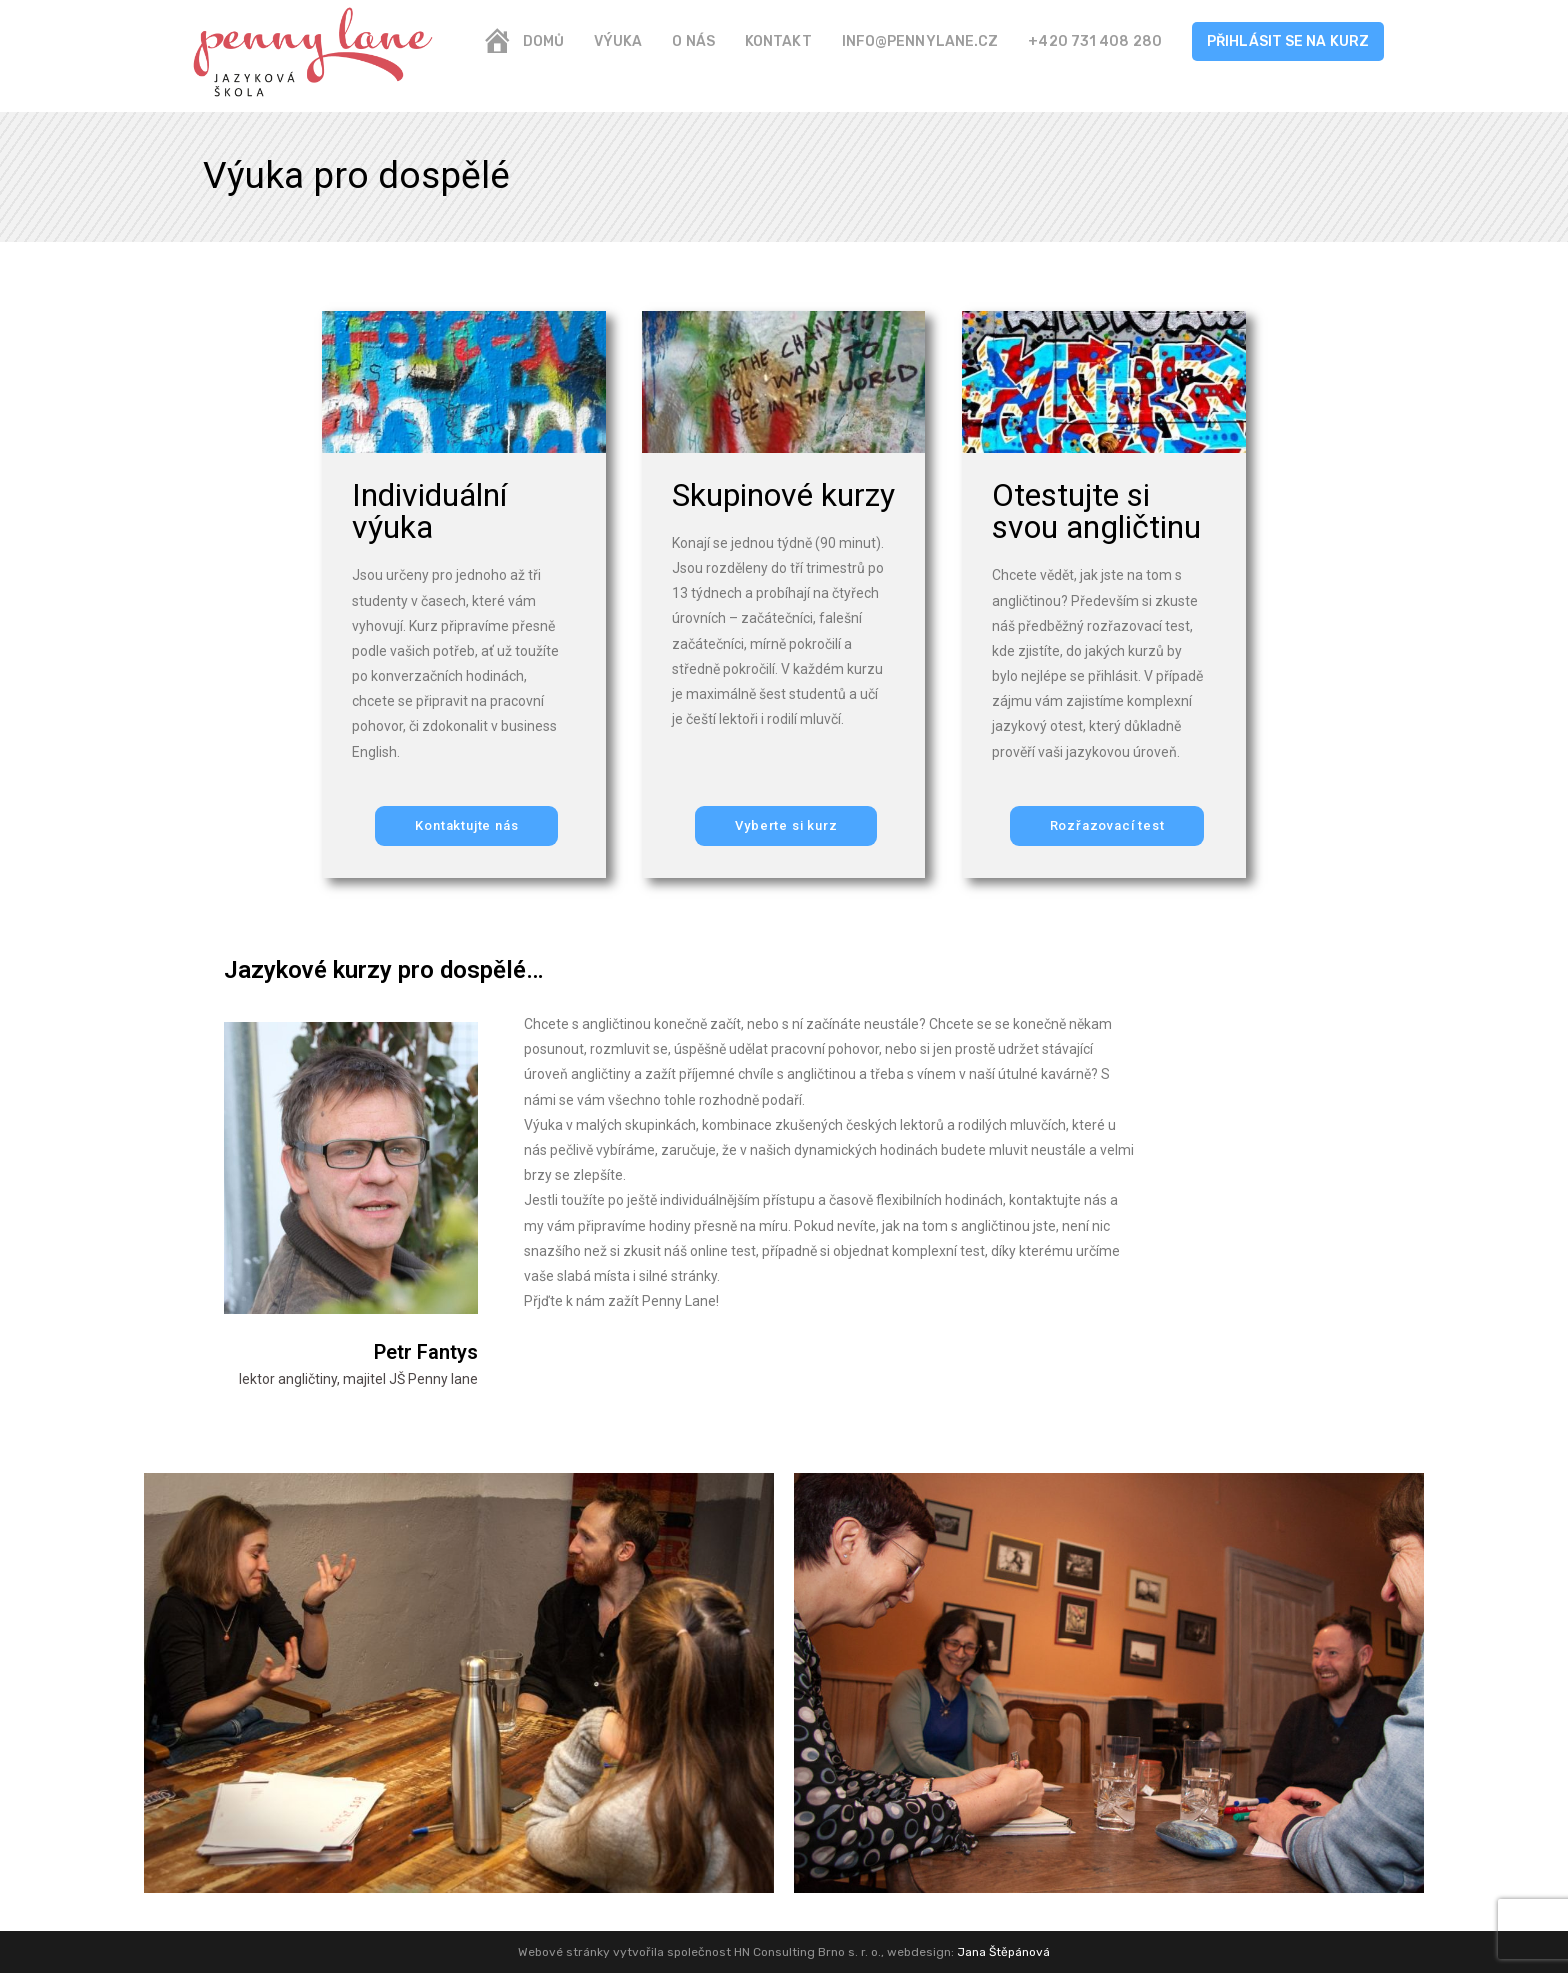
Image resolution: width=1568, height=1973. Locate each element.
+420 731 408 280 (1095, 41)
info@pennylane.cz (920, 41)
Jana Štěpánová (1003, 1952)
